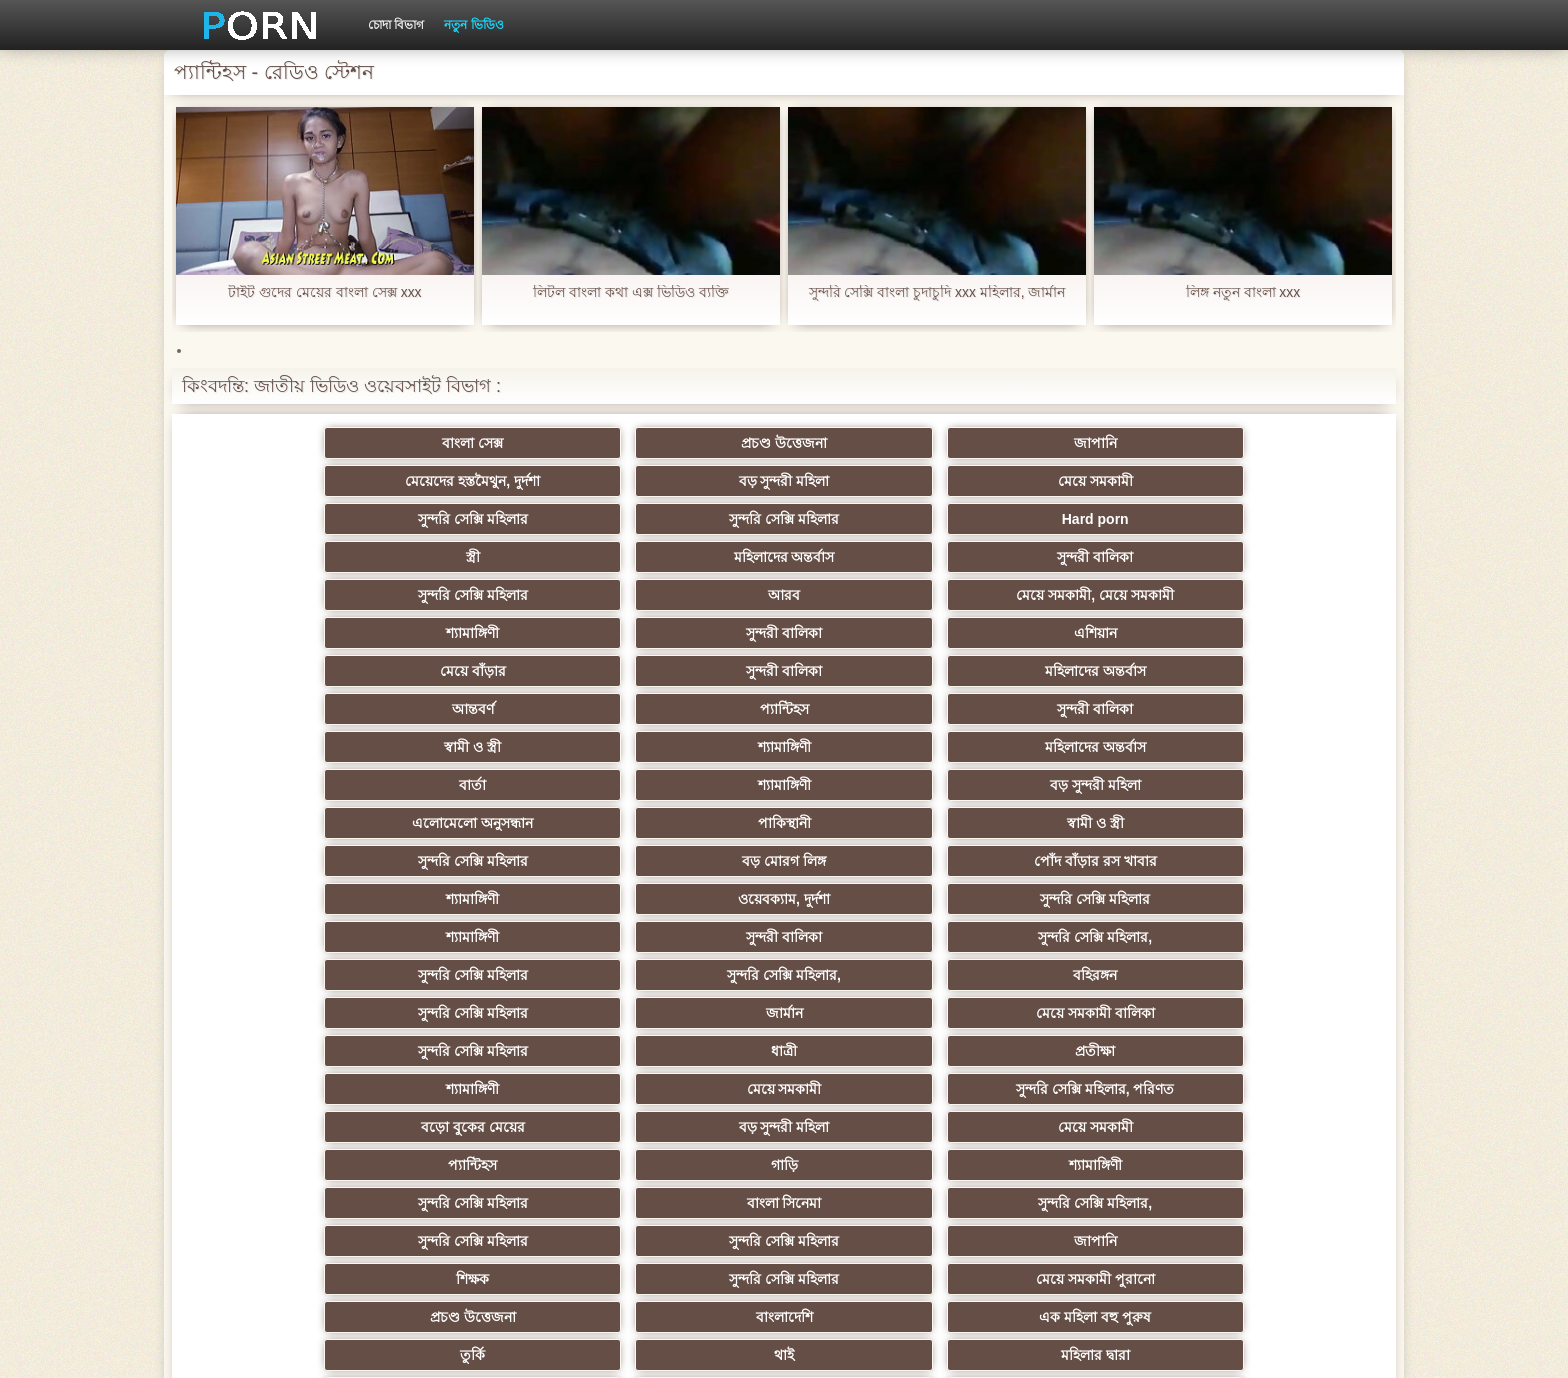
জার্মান (1077, 709)
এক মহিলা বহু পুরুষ (1274, 861)
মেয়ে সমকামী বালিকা (1273, 709)
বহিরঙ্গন (686, 709)
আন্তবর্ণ (882, 557)
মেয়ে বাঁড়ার (294, 557)
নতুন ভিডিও (473, 25)
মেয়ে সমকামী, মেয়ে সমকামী (686, 519)
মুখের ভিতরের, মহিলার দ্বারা (1078, 1127)
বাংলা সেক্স (294, 443)
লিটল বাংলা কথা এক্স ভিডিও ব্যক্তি (630, 292)
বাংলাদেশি (1077, 861)
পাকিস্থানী (490, 633)
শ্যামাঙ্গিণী (881, 519)
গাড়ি (1077, 785)
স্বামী (881, 1165)
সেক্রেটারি (1273, 1051)
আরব (490, 519)
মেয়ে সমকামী (1273, 443)
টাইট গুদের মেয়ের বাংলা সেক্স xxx (324, 292)
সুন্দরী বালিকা (1274, 481)
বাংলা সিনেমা (490, 823)
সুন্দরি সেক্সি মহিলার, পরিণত (1273, 747)
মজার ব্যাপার (490, 937)
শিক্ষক (294, 861)
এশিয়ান (1273, 519)
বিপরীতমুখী (1274, 1165)
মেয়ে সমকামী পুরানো (686, 861)
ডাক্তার (882, 1127)
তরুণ (490, 1051)
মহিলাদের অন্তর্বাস (1077, 481)
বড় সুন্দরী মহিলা (1077, 443)
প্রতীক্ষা (686, 747)
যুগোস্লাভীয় (882, 1089)
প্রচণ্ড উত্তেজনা (490, 443)
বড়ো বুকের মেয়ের (294, 785)
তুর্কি (294, 899)
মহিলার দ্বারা (686, 899)
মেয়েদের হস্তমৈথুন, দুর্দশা (882, 443)
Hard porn (686, 481)
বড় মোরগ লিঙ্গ (1078, 633)
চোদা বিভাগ (396, 25)
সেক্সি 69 (490, 1089)
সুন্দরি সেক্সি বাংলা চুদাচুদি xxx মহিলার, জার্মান (936, 292)
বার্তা (881, 595)
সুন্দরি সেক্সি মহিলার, (1274, 671)
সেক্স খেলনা (1274, 1127)
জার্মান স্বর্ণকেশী (1078, 1013)
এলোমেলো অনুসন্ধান (294, 633)
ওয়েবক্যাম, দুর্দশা (490, 671)
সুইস (294, 1089)
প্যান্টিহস (1077, 557)
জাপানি (686, 443)
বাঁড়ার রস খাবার (1078, 975)
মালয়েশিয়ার (1078, 1051)
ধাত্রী (490, 747)
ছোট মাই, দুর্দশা (490, 975)
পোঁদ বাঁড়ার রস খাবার (1273, 633)
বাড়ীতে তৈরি (294, 975)
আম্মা (882, 937)
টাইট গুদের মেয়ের (686, 1127)
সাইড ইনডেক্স (1135, 1347)
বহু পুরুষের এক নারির (294, 937)
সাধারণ (490, 1013)
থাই (490, 899)
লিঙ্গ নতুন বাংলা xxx (1243, 292)
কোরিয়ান (1274, 1089)
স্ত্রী (882, 481)
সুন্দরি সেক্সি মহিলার (294, 481)
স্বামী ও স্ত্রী (294, 595)
